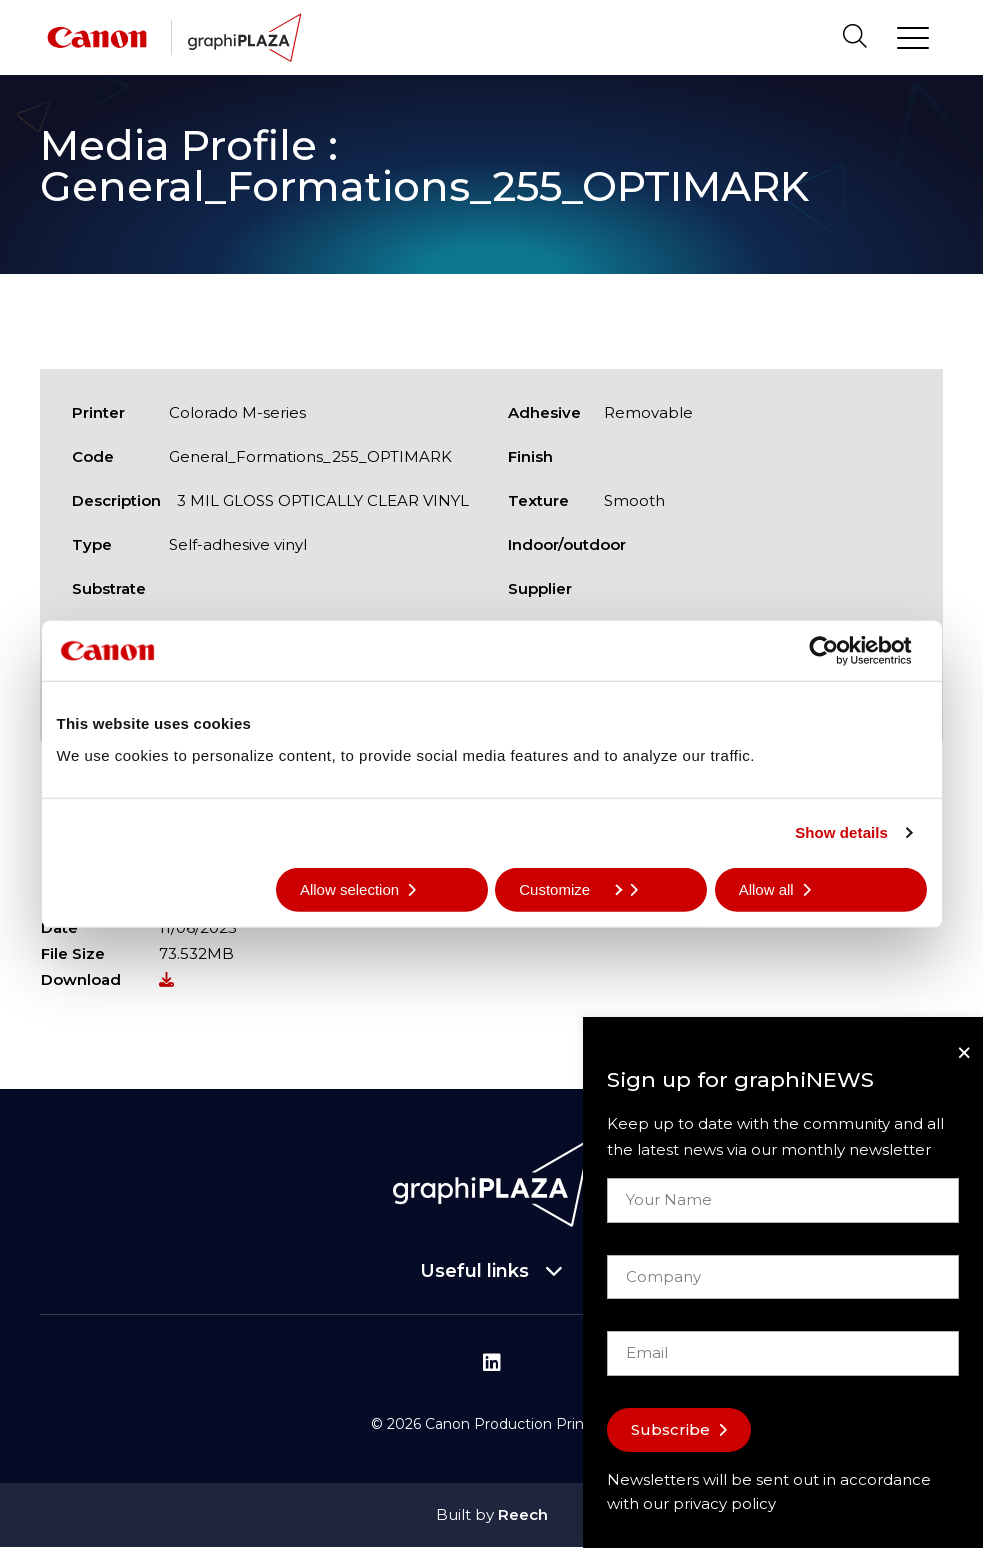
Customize (570, 888)
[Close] (964, 1052)
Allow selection (349, 888)
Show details (841, 832)
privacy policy (724, 1503)
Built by (492, 1514)
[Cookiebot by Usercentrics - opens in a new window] (839, 651)
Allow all (766, 888)
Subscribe (670, 1429)
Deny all (108, 888)
